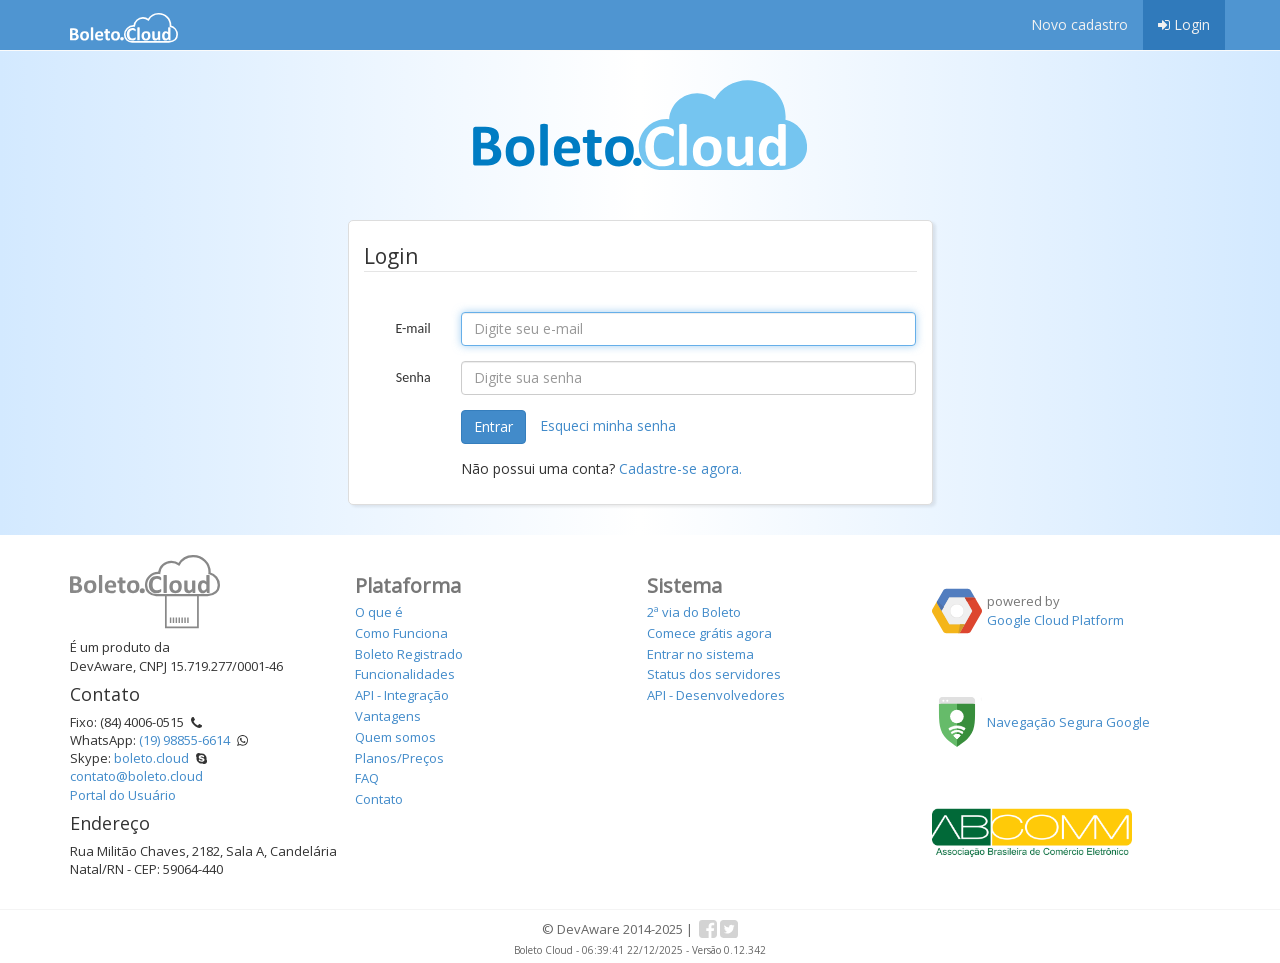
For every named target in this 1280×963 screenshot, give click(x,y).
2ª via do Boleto (694, 612)
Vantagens (388, 716)
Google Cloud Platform (1055, 620)
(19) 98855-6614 (184, 740)
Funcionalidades (405, 674)
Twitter (729, 929)
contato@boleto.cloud (136, 776)
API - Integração (402, 695)
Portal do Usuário (123, 795)
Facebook (708, 929)
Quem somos (395, 737)
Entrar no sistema (700, 654)
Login (1184, 24)
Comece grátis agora (709, 633)
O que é (379, 612)
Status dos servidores (714, 674)
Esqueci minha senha (608, 425)
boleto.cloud (151, 758)
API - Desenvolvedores (716, 695)
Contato (379, 799)
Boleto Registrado (409, 654)
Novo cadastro (1079, 24)
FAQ (367, 778)
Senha (413, 377)
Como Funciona (401, 633)
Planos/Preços (399, 758)
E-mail (412, 328)
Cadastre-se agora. (680, 468)
